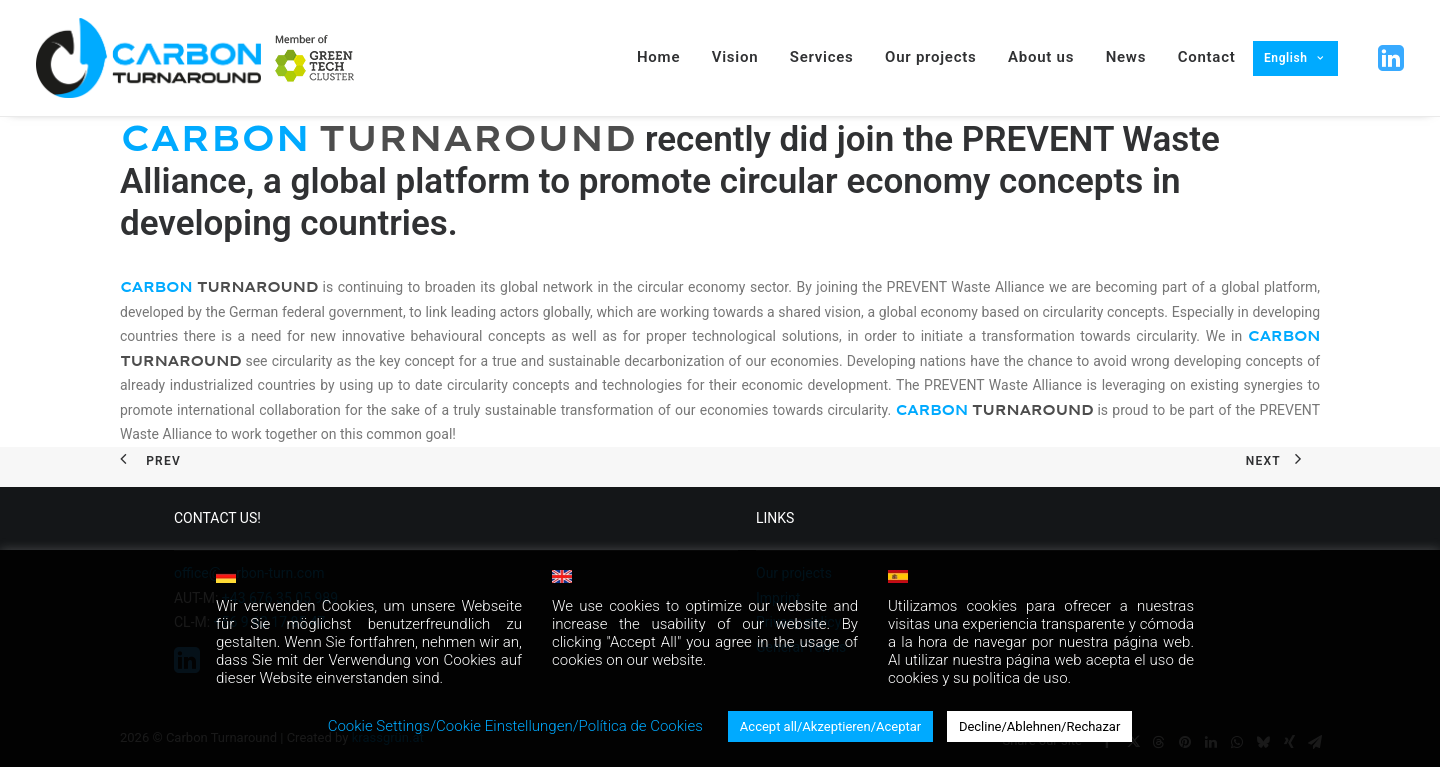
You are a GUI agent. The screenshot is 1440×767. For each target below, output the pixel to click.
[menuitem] (315, 58)
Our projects (930, 57)
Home (658, 57)
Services (822, 57)
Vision (735, 57)
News (1126, 57)
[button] (1389, 58)
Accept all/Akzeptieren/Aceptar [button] (830, 726)
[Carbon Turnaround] (148, 58)
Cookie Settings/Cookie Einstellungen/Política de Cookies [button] (515, 726)
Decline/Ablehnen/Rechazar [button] (1039, 726)
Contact (1207, 57)
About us (1041, 57)
